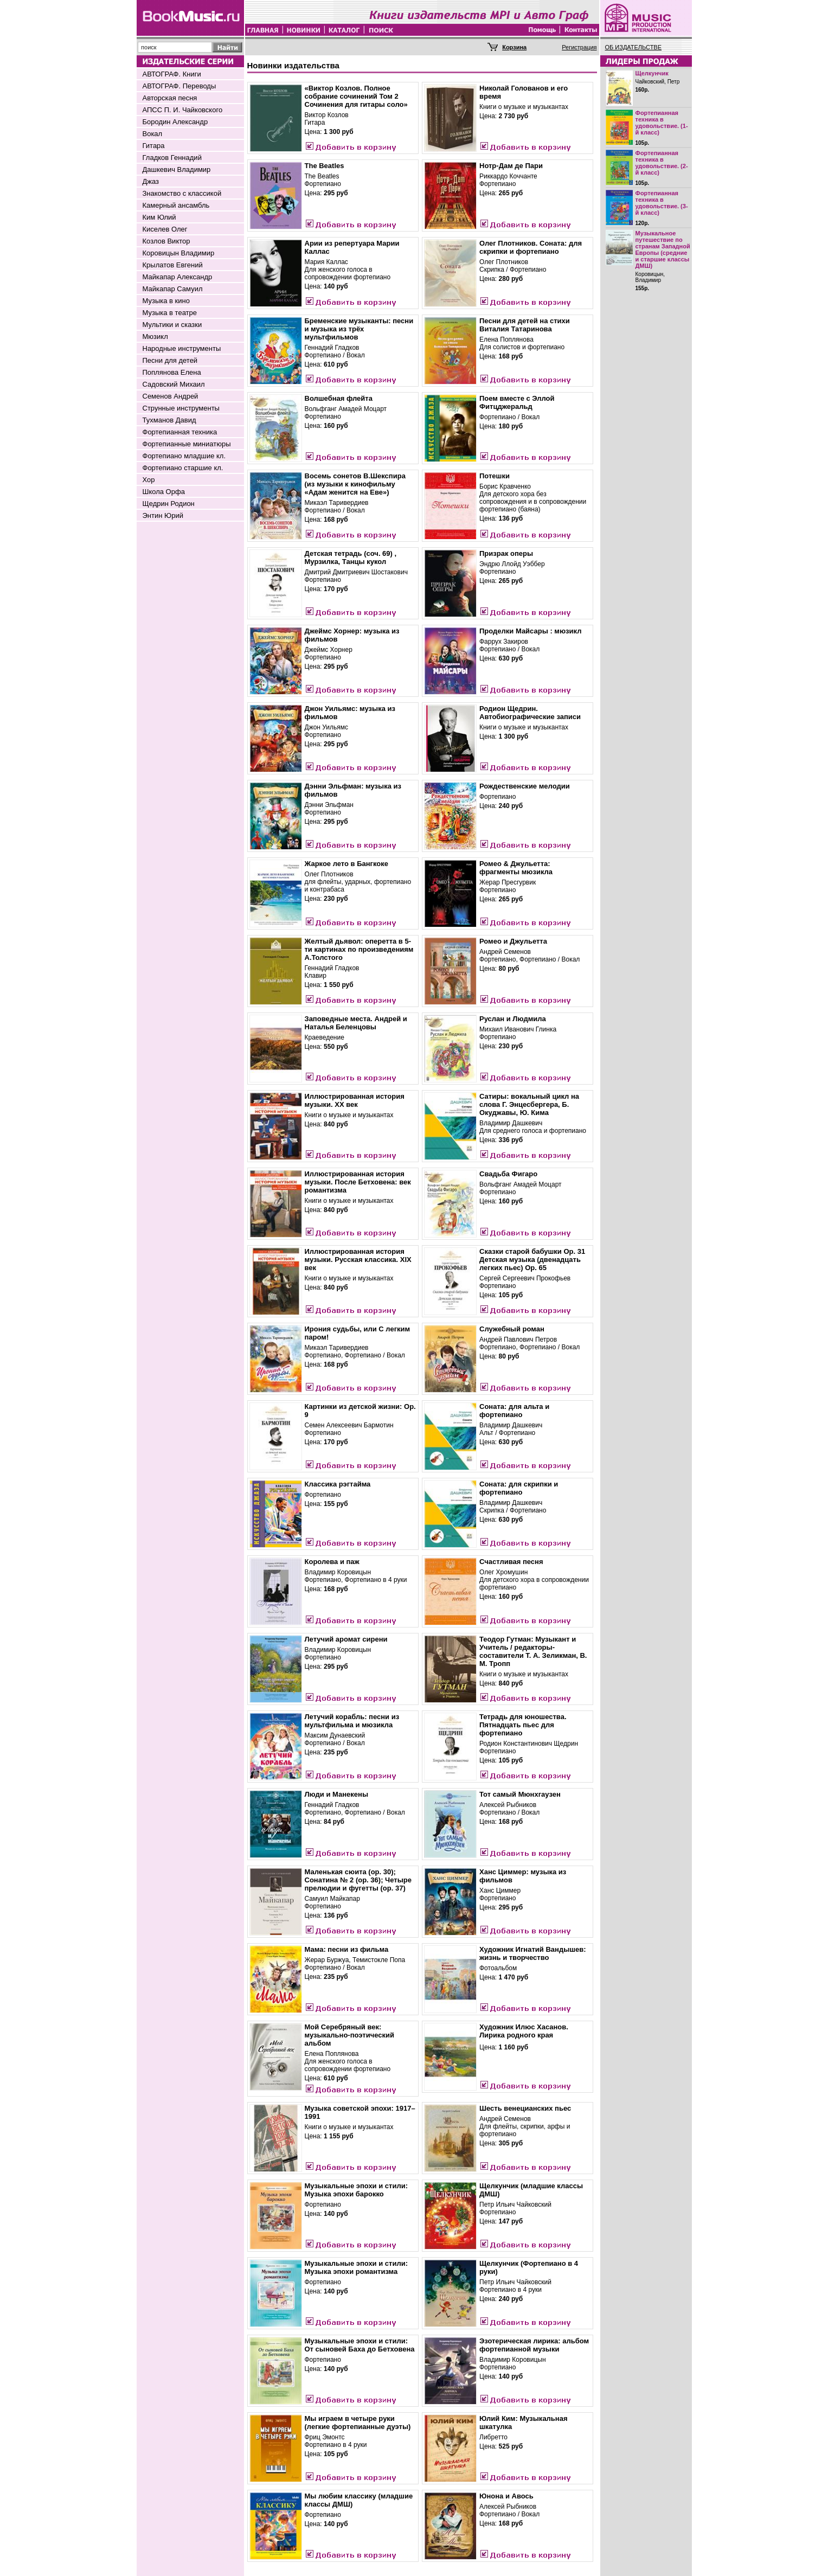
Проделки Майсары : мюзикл (530, 631)
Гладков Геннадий (172, 157)
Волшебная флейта (339, 398)
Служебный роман (511, 1329)
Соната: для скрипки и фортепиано (518, 1488)
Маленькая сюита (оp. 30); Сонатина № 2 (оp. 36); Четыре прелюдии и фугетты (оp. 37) (358, 1880)
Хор (149, 480)
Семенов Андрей (170, 396)
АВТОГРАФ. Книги (172, 74)
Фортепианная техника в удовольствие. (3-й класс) (662, 203)
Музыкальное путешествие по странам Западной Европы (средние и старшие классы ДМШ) (663, 249)
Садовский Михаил (174, 384)
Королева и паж (332, 1562)
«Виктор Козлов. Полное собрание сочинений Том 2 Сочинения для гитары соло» (356, 96)
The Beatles (324, 166)
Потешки (494, 476)
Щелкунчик (652, 73)
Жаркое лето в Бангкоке (347, 864)
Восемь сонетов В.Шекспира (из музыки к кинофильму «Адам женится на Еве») (355, 484)
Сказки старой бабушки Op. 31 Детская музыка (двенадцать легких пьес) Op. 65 (532, 1259)
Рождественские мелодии (524, 786)
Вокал (153, 134)
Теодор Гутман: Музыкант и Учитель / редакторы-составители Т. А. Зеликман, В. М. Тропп (533, 1651)
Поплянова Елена (172, 372)
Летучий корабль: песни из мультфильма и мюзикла (352, 1721)
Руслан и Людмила (512, 1019)
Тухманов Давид (169, 420)
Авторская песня (170, 98)
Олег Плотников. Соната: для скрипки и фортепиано (530, 247)
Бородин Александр (175, 122)
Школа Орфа (164, 492)
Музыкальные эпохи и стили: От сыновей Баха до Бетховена (360, 2345)
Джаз (151, 181)
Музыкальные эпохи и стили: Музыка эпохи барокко (356, 2190)
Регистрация (579, 47)
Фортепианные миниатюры (187, 444)
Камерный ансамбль (176, 205)
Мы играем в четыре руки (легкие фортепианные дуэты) (358, 2422)
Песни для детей (170, 360)
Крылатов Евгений (173, 265)
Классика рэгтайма (338, 1484)
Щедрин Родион (169, 503)
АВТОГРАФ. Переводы (179, 86)
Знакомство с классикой (182, 193)
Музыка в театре (170, 313)
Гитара (154, 146)
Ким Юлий (159, 217)
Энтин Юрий (163, 515)
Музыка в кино (166, 301)
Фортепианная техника (180, 432)
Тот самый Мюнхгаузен (520, 1794)
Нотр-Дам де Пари (511, 166)
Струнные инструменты (181, 408)
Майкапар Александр (178, 277)
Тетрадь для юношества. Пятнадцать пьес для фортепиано (523, 1725)
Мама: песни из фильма (347, 1949)
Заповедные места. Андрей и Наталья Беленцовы (356, 1023)
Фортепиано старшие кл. (183, 468)
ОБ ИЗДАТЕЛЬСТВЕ (633, 47)
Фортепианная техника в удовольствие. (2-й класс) (662, 163)
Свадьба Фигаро (508, 1174)
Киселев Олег (165, 229)
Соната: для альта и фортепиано (514, 1410)
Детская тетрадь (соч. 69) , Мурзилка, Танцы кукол (351, 557)
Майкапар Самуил (173, 289)
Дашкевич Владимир (177, 169)
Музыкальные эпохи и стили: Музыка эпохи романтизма (356, 2267)
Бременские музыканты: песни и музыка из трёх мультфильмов (359, 329)
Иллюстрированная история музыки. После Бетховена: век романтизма (358, 1182)
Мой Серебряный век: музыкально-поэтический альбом (350, 2035)
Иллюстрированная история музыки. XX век (355, 1100)
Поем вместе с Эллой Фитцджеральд (517, 402)
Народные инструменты (182, 348)
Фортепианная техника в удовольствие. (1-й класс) (662, 123)
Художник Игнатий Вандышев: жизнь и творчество (532, 1953)
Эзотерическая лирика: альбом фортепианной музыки (534, 2345)
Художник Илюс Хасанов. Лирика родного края (523, 2031)
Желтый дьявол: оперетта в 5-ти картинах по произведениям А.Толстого (359, 949)
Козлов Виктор (166, 241)
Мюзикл (155, 336)
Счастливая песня (511, 1562)
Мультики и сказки (172, 325)
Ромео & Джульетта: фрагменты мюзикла (516, 868)
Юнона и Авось (506, 2496)
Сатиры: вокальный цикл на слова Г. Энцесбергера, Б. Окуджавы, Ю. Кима (529, 1104)
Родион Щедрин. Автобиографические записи (530, 712)
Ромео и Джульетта (513, 941)
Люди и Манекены (337, 1794)
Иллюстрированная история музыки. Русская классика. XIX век (358, 1259)
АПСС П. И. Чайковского (183, 110)
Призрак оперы (506, 553)
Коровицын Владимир (179, 253)
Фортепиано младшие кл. (184, 456)
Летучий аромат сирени (346, 1639)
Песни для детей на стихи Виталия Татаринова (524, 325)
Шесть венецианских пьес (525, 2108)
